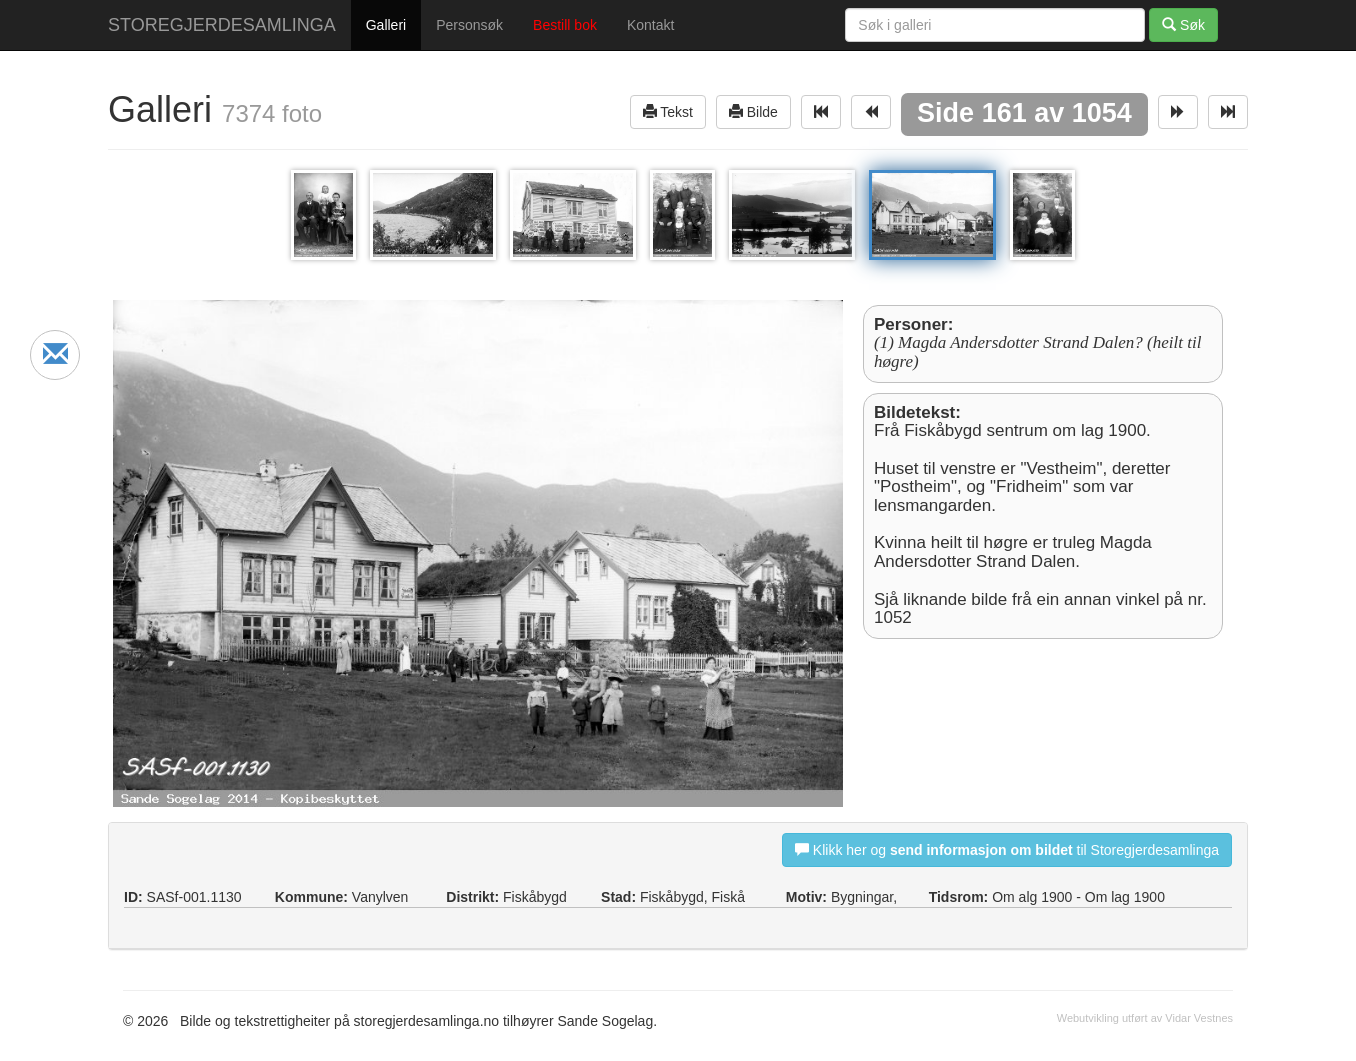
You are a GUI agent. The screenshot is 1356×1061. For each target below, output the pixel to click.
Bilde (753, 111)
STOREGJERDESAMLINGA (222, 25)
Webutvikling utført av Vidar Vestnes (1145, 1018)
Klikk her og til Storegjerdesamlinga (1007, 849)
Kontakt (650, 25)
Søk (1183, 24)
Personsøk (469, 25)
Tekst (668, 111)
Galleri (386, 25)
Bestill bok (565, 25)
